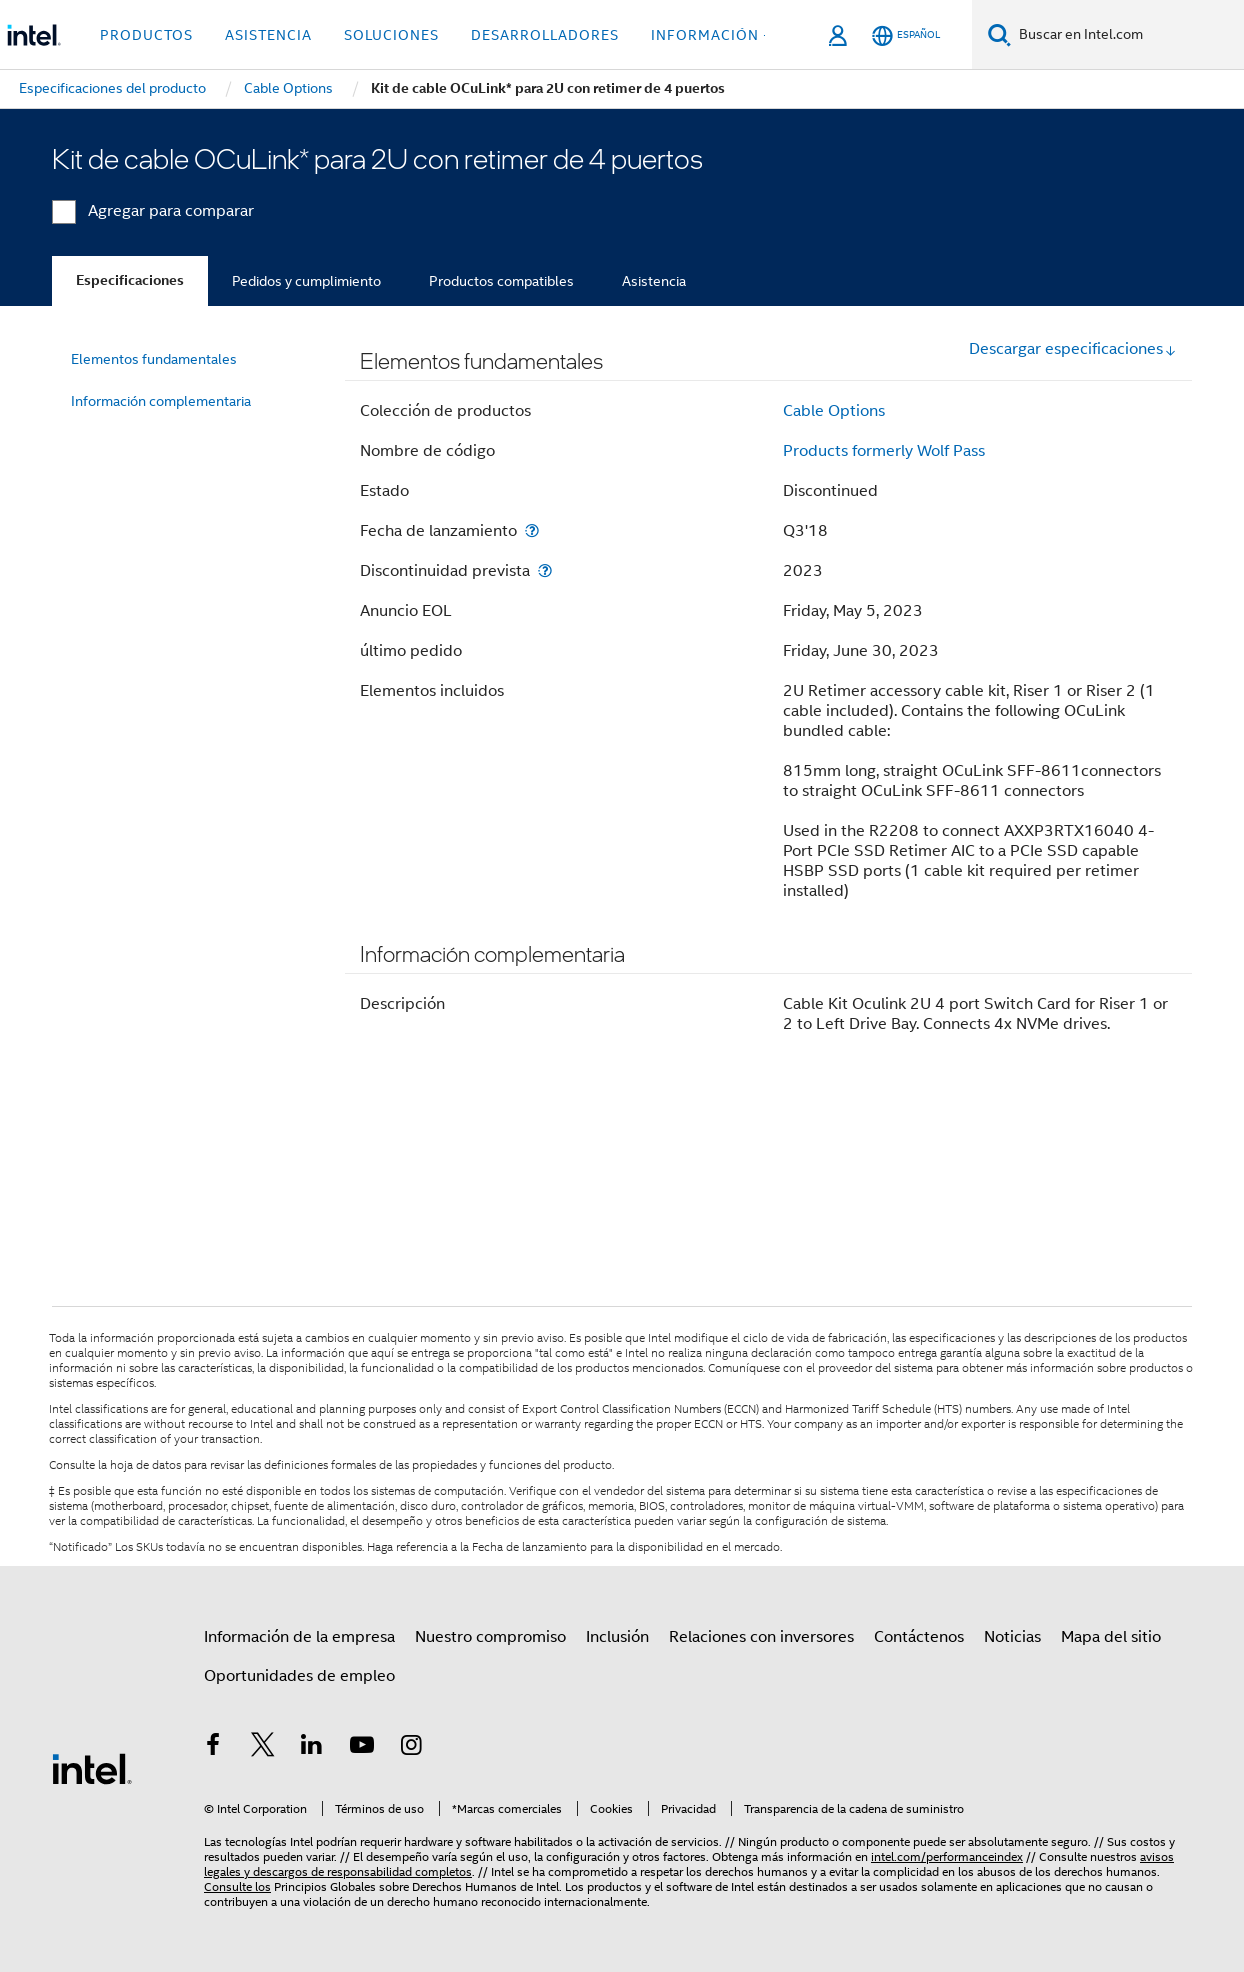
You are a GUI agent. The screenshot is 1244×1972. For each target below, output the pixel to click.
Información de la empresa (299, 1637)
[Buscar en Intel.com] (1127, 35)
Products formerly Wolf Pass (884, 451)
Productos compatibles (501, 281)
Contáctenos (919, 1637)
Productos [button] (146, 35)
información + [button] (711, 35)
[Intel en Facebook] (213, 1748)
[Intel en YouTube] (362, 1748)
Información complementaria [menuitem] (161, 401)
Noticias (1012, 1637)
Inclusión (617, 1637)
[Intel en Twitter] (263, 1748)
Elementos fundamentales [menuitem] (154, 359)
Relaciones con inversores (761, 1637)
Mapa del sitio (1111, 1637)
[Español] (906, 35)
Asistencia (654, 281)
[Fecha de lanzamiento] (532, 530)
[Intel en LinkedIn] (312, 1748)
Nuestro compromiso (490, 1637)
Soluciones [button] (391, 35)
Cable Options (834, 411)
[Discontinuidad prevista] (545, 570)
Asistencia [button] (268, 35)
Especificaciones (130, 280)
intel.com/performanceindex (947, 1856)
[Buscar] (999, 34)
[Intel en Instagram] (411, 1748)
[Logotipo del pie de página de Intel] (92, 1768)
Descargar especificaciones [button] (1073, 349)
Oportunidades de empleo (299, 1676)
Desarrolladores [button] (545, 35)
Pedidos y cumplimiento (306, 281)
